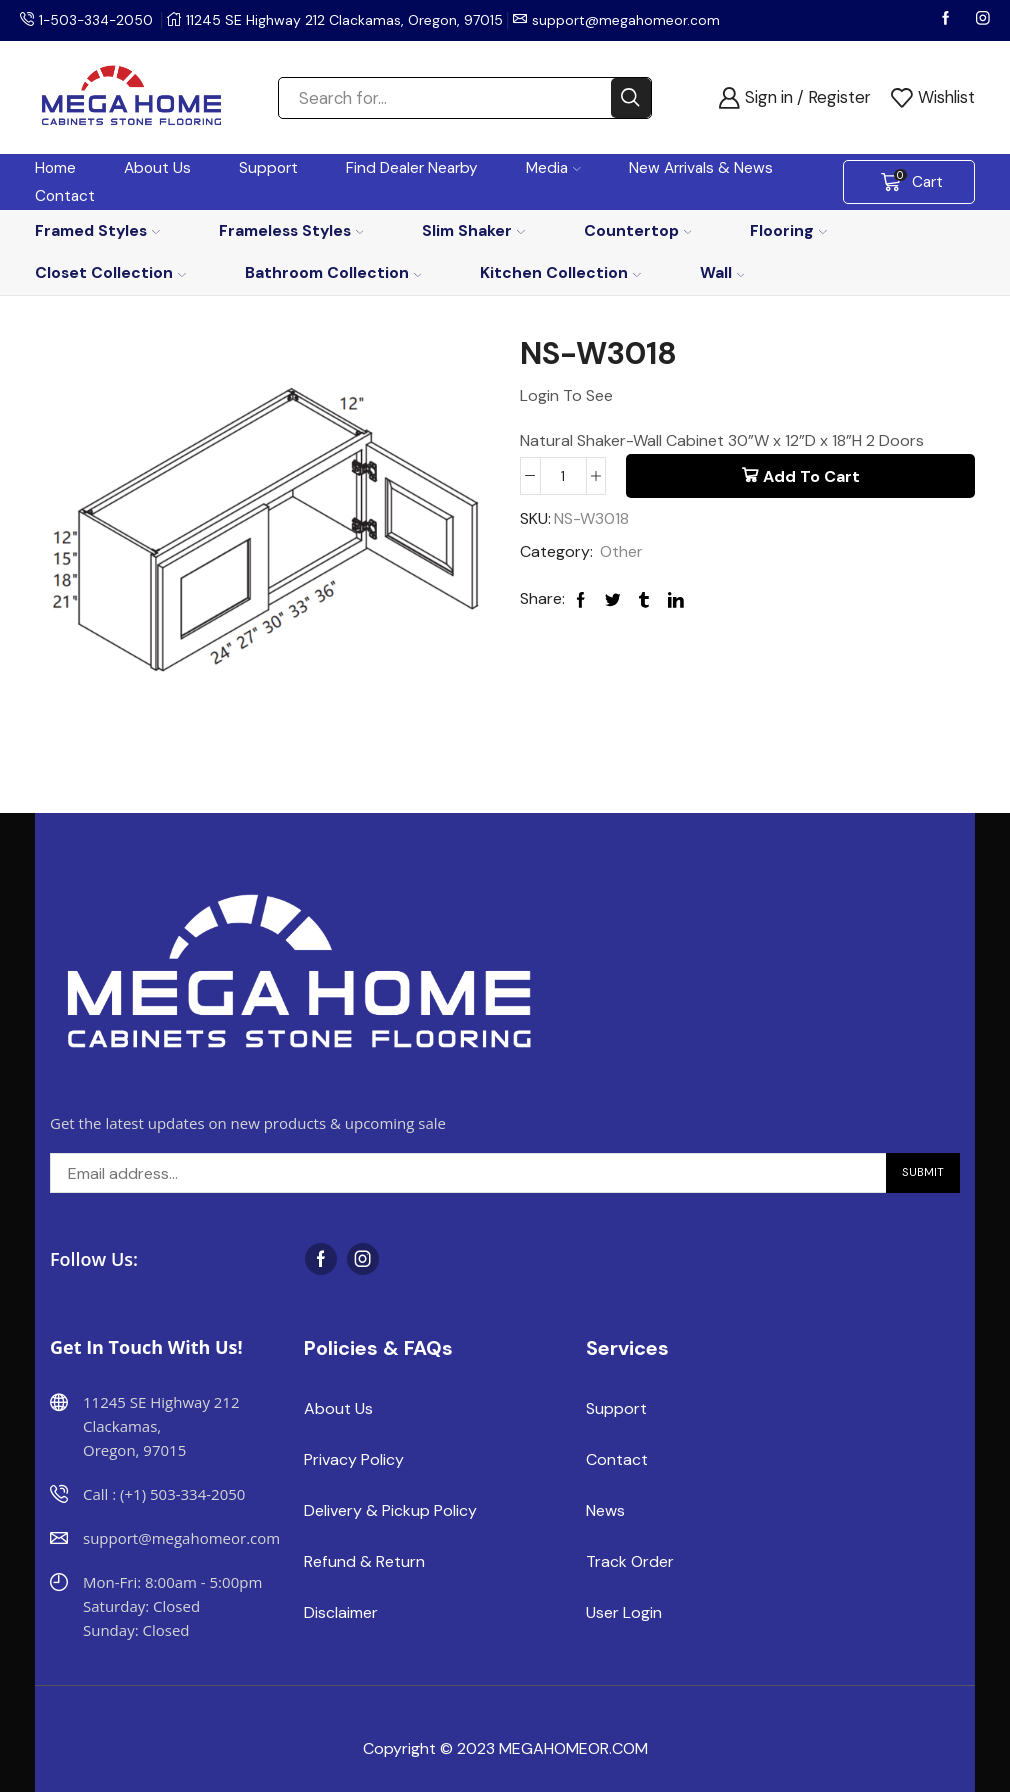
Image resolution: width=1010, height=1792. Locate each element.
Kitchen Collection (560, 272)
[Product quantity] (563, 476)
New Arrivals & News (701, 168)
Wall (722, 272)
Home (55, 168)
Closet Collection (110, 272)
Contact (65, 196)
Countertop (638, 230)
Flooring (788, 230)
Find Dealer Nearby (412, 168)
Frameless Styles (291, 230)
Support (268, 168)
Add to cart (811, 476)
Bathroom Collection (333, 272)
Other (621, 551)
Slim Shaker (473, 230)
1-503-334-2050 (98, 20)
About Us (157, 168)
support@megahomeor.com (630, 20)
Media (553, 168)
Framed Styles (97, 230)
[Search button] (631, 98)
